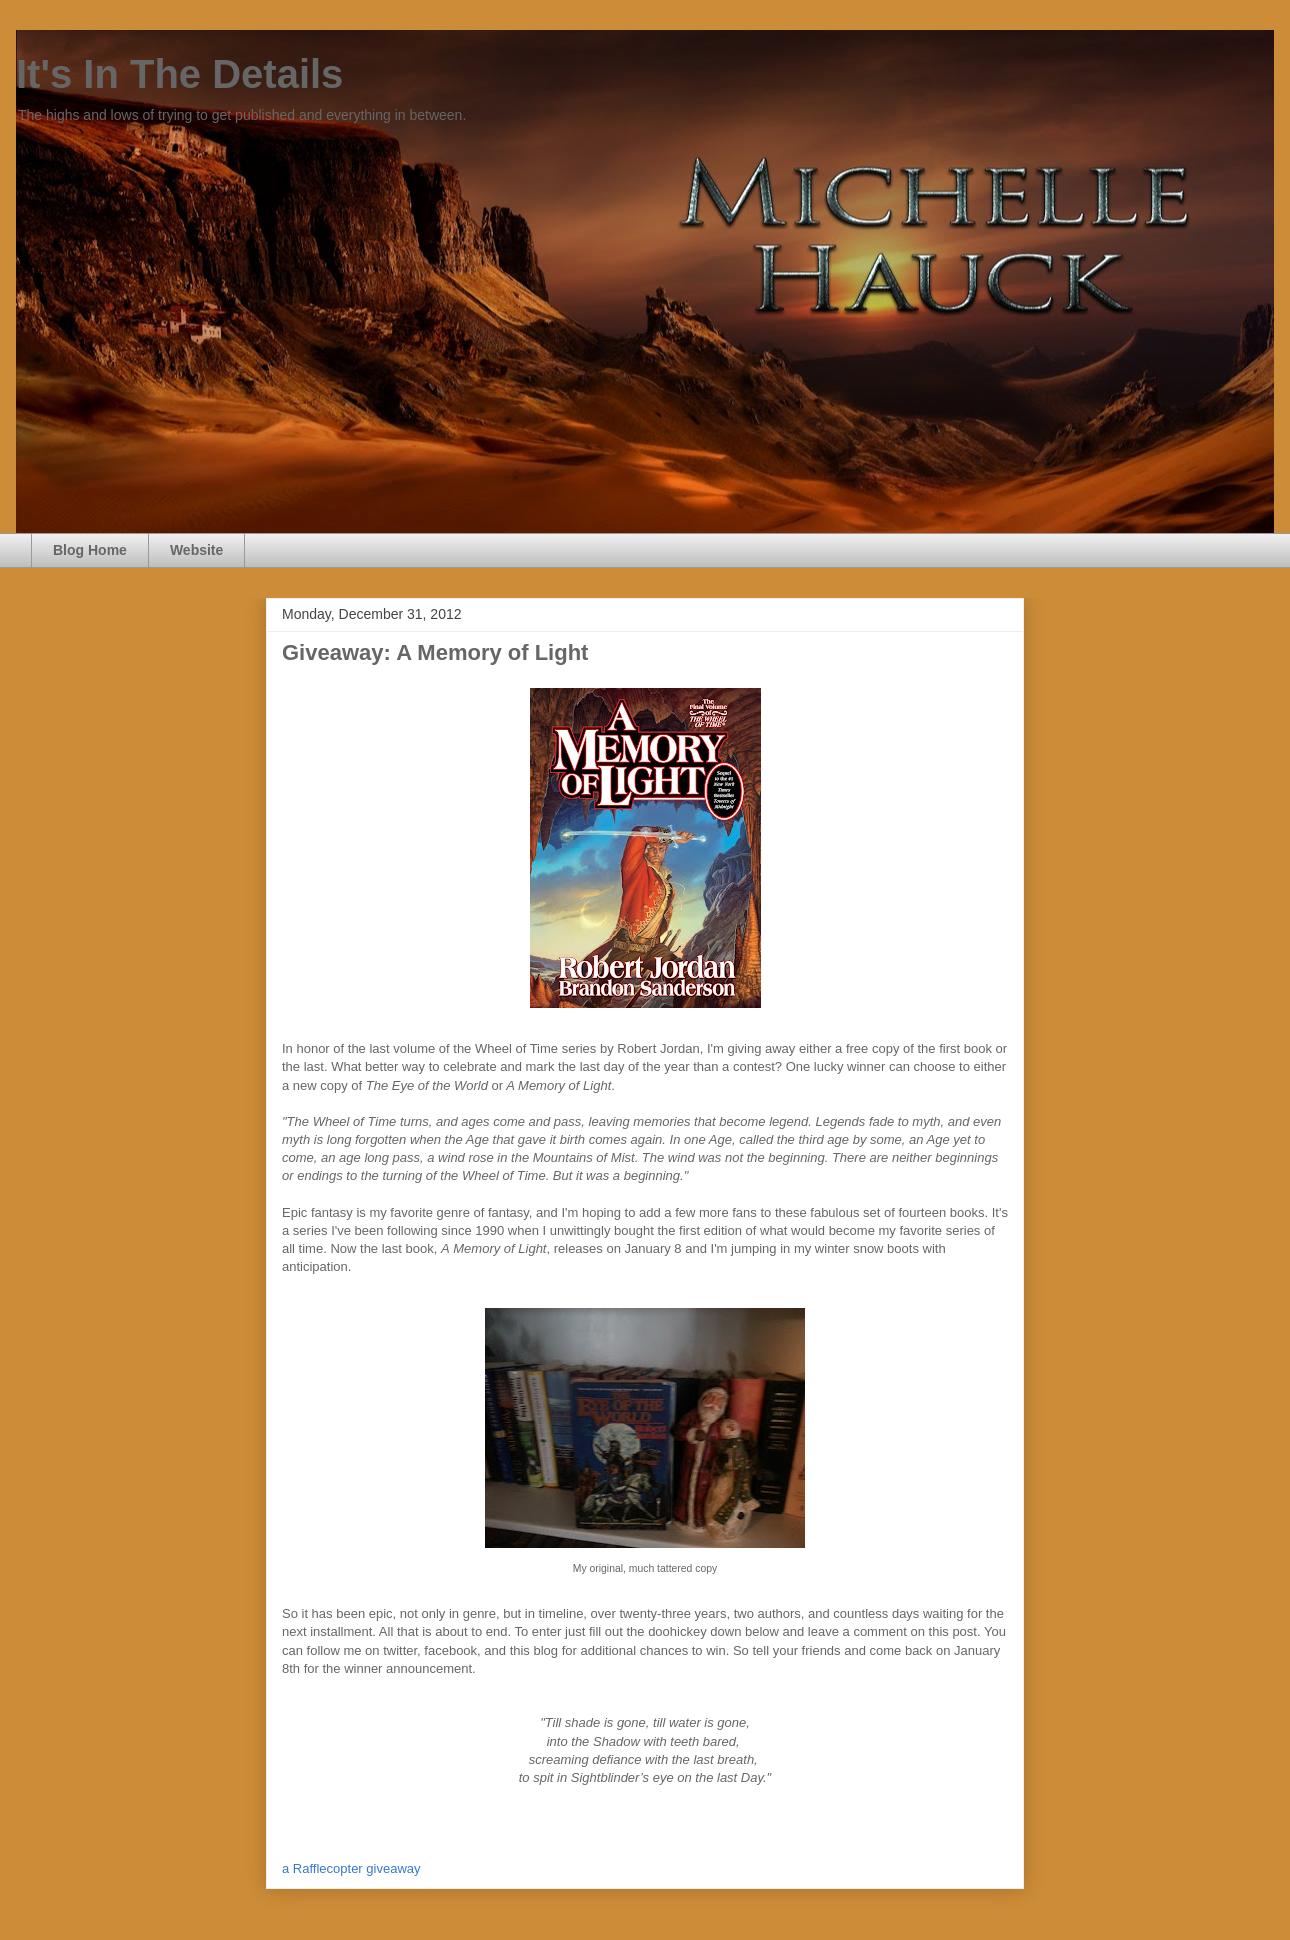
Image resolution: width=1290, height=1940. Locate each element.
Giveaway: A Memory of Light (435, 652)
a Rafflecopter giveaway (351, 1868)
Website (196, 550)
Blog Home (90, 550)
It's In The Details (179, 74)
